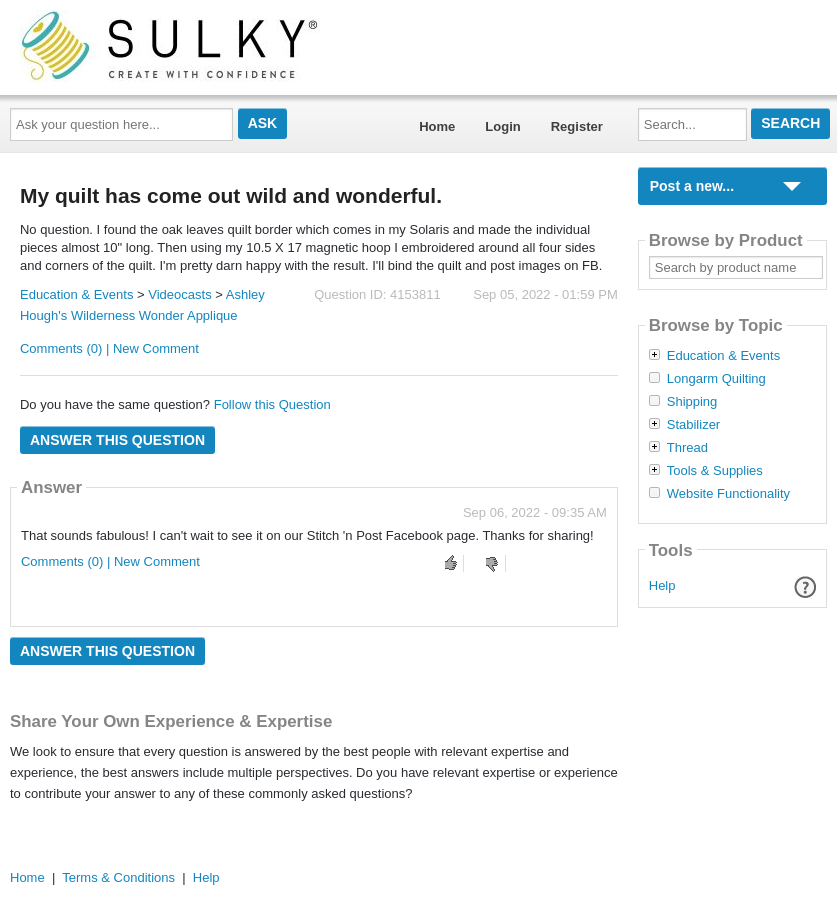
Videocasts (179, 294)
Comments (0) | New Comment (109, 348)
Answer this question (117, 440)
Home (437, 126)
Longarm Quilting (716, 379)
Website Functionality (728, 494)
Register (577, 126)
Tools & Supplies (715, 471)
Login (502, 126)
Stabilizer (693, 425)
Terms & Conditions (118, 877)
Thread (687, 448)
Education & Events (76, 294)
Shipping (692, 402)
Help (662, 585)
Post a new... (692, 186)
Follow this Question (272, 404)
